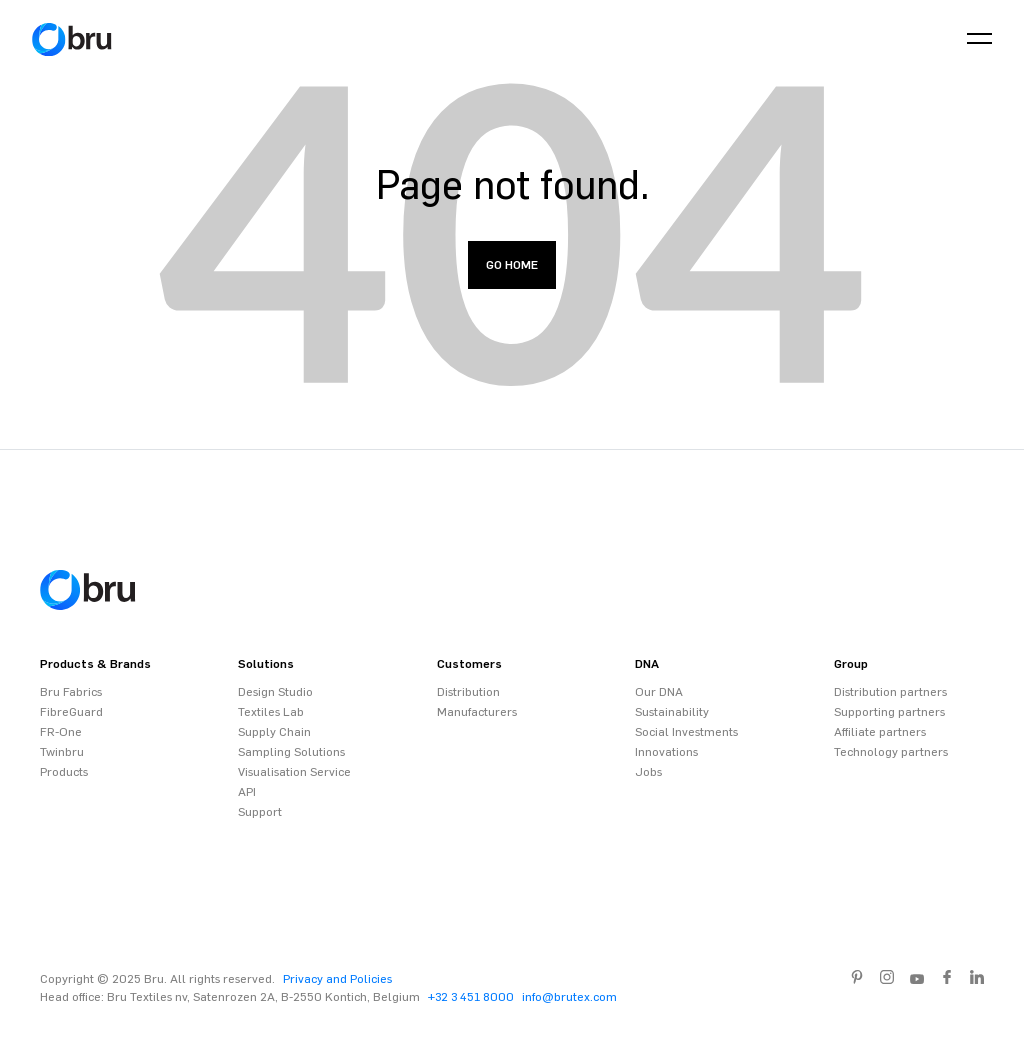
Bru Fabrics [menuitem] (71, 692)
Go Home (512, 265)
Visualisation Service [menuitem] (294, 772)
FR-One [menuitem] (61, 732)
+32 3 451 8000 (471, 997)
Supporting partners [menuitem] (889, 712)
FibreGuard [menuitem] (71, 712)
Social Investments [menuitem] (686, 732)
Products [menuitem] (64, 772)
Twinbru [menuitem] (62, 752)
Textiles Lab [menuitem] (271, 712)
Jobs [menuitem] (648, 772)
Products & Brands (95, 664)
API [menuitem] (247, 792)
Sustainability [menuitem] (672, 712)
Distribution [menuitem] (468, 692)
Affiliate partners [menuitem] (880, 732)
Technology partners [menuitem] (891, 752)
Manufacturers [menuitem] (477, 712)
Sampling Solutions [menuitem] (291, 752)
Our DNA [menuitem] (659, 692)
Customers (469, 664)
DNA (647, 664)
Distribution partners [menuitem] (890, 692)
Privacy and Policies (337, 979)
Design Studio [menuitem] (275, 692)
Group (851, 664)
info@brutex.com (569, 997)
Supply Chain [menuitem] (274, 732)
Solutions (266, 664)
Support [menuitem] (260, 812)
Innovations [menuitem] (666, 752)
